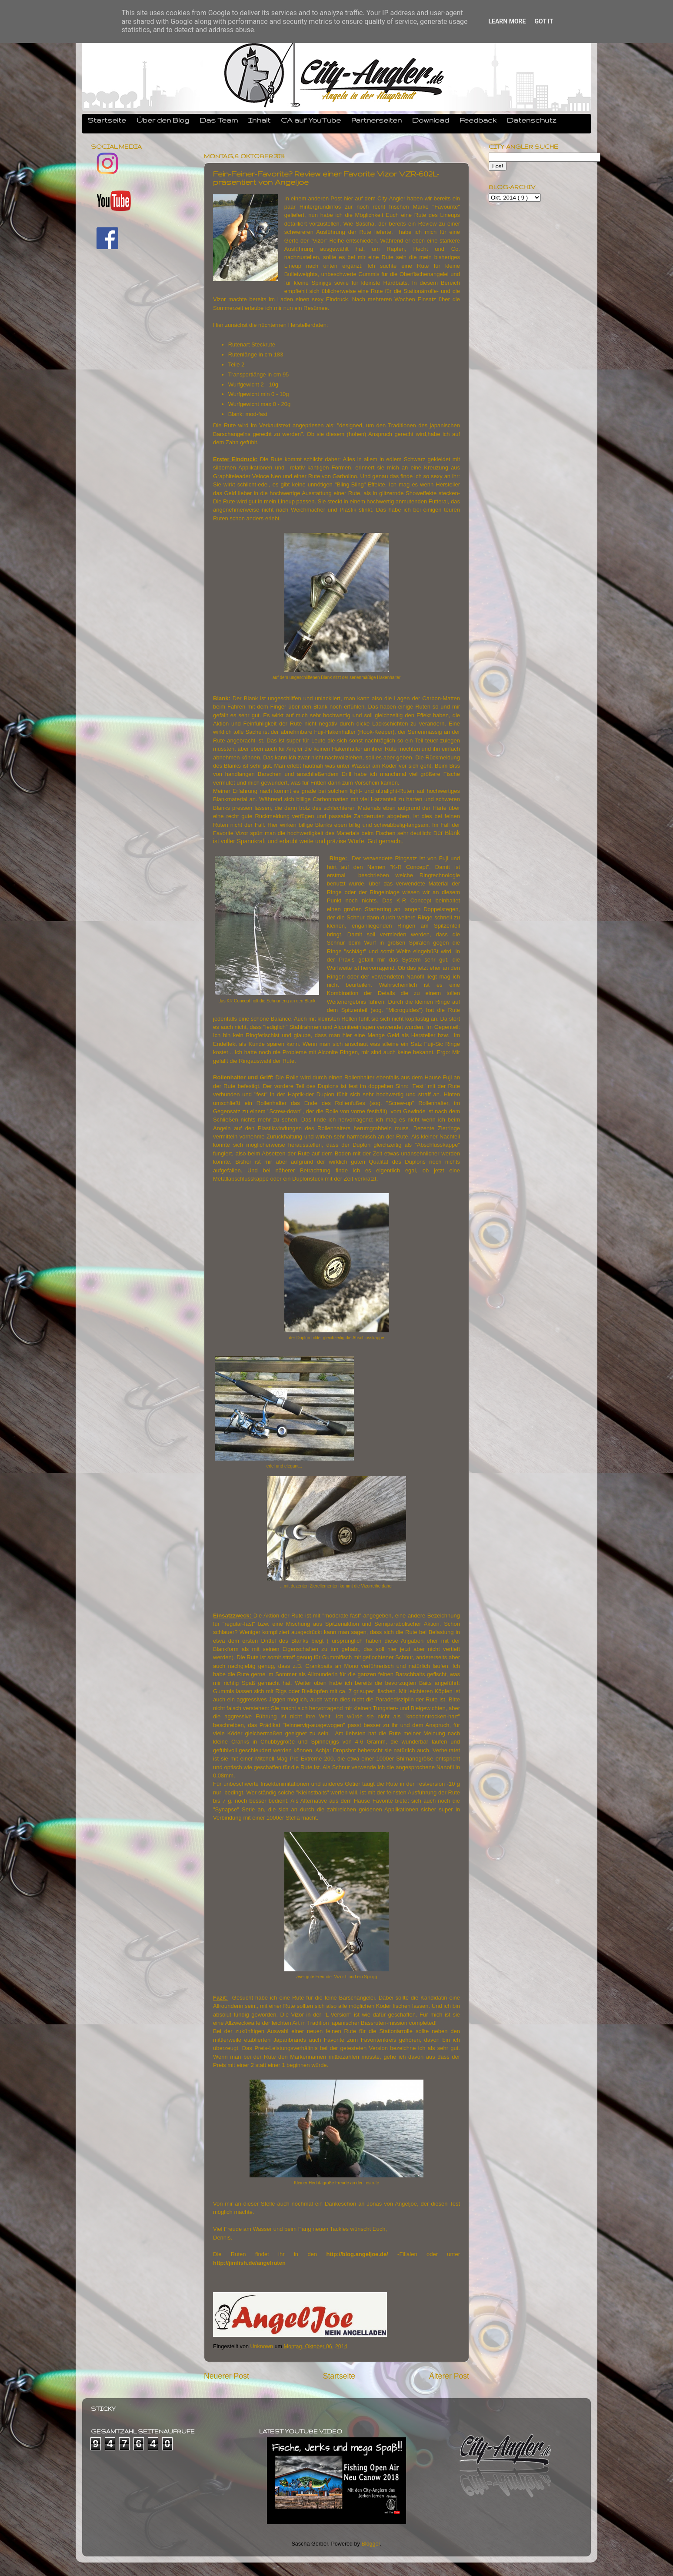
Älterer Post (449, 2376)
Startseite (106, 120)
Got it (543, 21)
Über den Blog (163, 120)
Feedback (478, 120)
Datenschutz (531, 120)
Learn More (507, 21)
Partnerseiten (376, 120)
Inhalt (259, 120)
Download (430, 120)
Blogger (370, 2544)
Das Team (219, 120)
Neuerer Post (226, 2376)
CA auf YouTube (311, 120)
